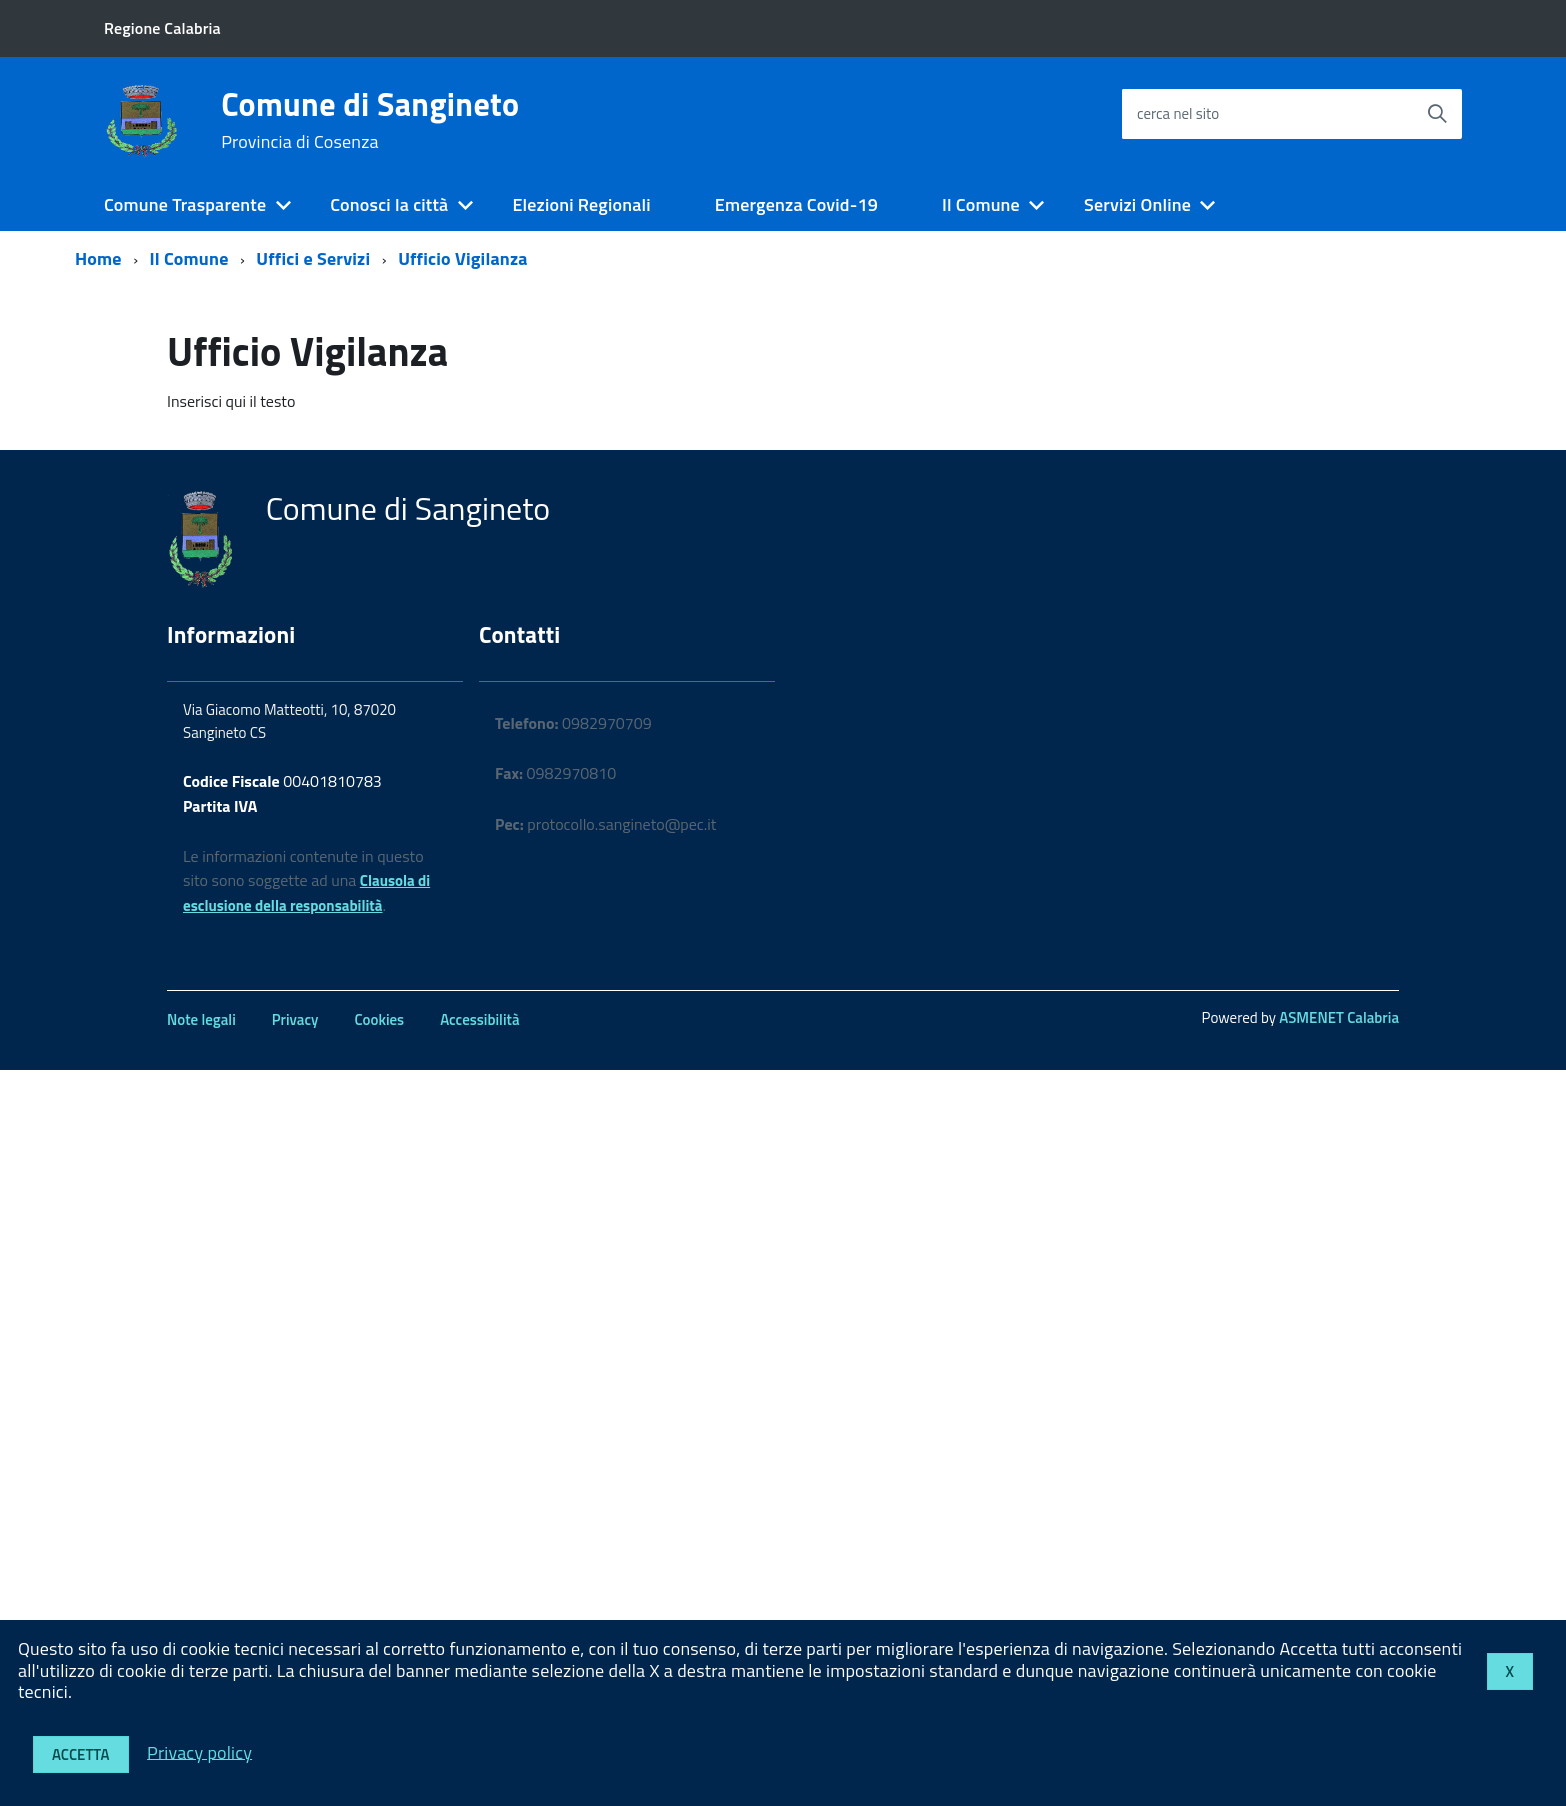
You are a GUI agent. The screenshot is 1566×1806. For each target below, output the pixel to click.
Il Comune (981, 204)
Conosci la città (389, 204)
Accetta (81, 1754)
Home (98, 258)
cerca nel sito (1178, 113)
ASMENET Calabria (1339, 1017)
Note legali (201, 1019)
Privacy (295, 1019)
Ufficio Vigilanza (463, 258)
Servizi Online (1137, 204)
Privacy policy (199, 1751)
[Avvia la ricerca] (1437, 114)
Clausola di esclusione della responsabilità (306, 893)
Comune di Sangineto (370, 120)
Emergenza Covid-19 (796, 204)
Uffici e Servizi (313, 258)
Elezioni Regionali (581, 204)
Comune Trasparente (185, 204)
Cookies (379, 1019)
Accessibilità (479, 1019)
